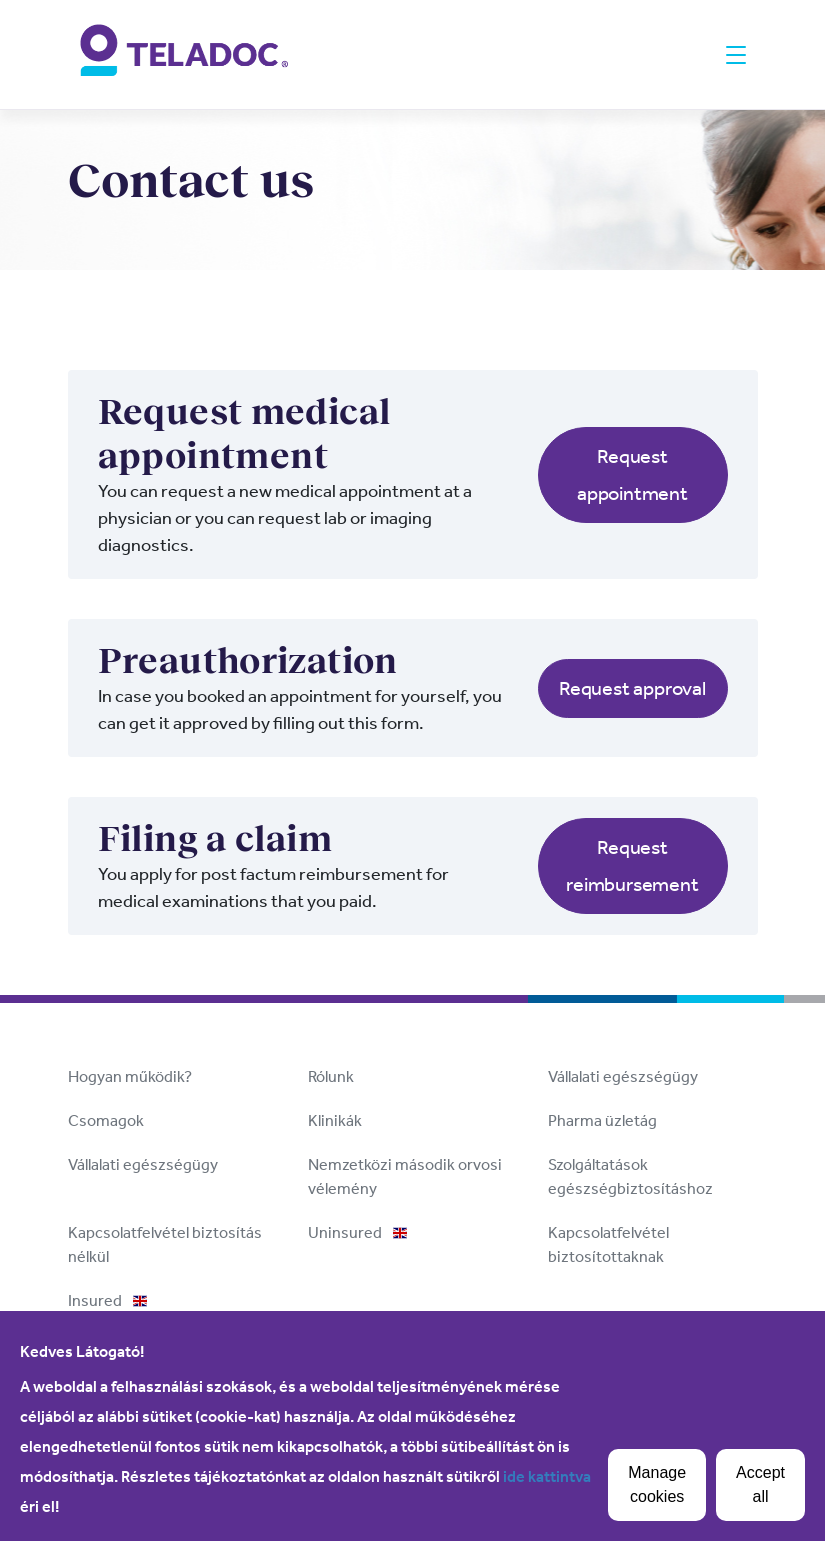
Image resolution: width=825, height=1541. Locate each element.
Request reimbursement (632, 865)
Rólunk (331, 1076)
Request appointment (632, 474)
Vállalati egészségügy (623, 1076)
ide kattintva (547, 1476)
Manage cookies (657, 1484)
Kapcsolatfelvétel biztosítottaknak (608, 1244)
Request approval (632, 688)
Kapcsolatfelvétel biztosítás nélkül (165, 1244)
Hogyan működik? (130, 1076)
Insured (107, 1300)
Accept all (760, 1484)
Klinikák (335, 1120)
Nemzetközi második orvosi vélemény (405, 1176)
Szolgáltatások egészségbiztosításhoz (630, 1176)
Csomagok (106, 1120)
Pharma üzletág (602, 1120)
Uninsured (357, 1232)
